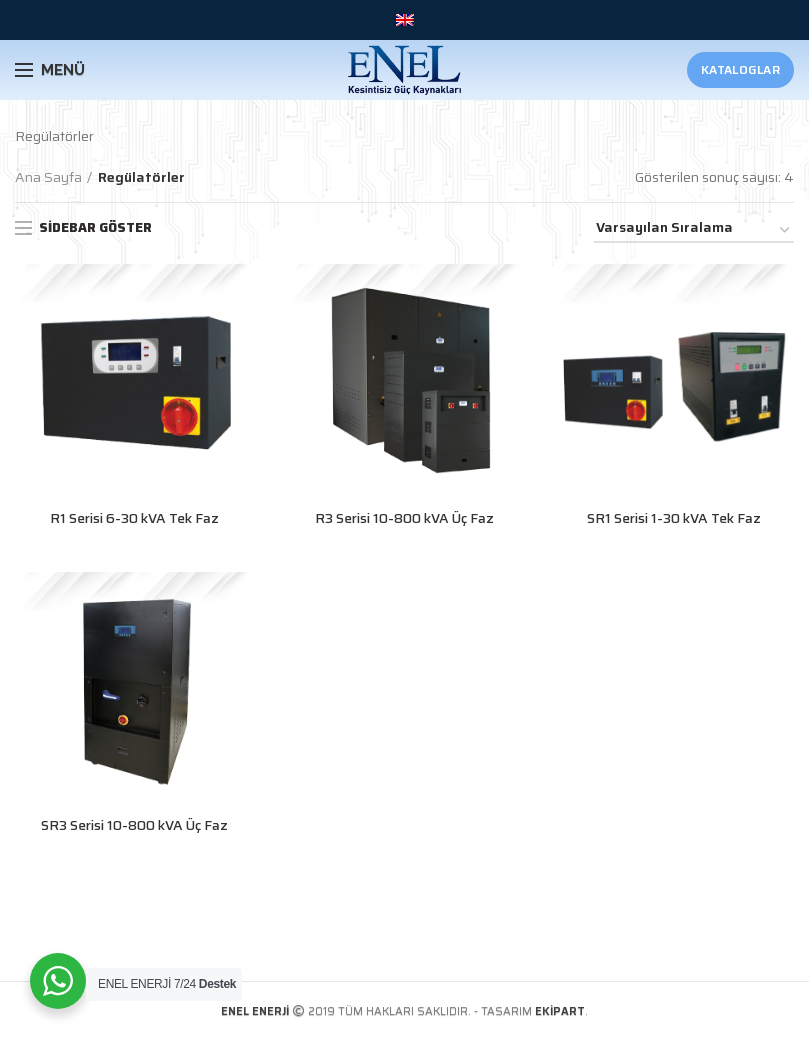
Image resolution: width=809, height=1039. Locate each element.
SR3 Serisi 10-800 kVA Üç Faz (134, 825)
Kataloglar (740, 69)
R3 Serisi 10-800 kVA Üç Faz (404, 518)
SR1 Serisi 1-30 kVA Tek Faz (674, 518)
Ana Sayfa (48, 177)
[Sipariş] (694, 230)
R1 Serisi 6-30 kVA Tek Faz (134, 518)
